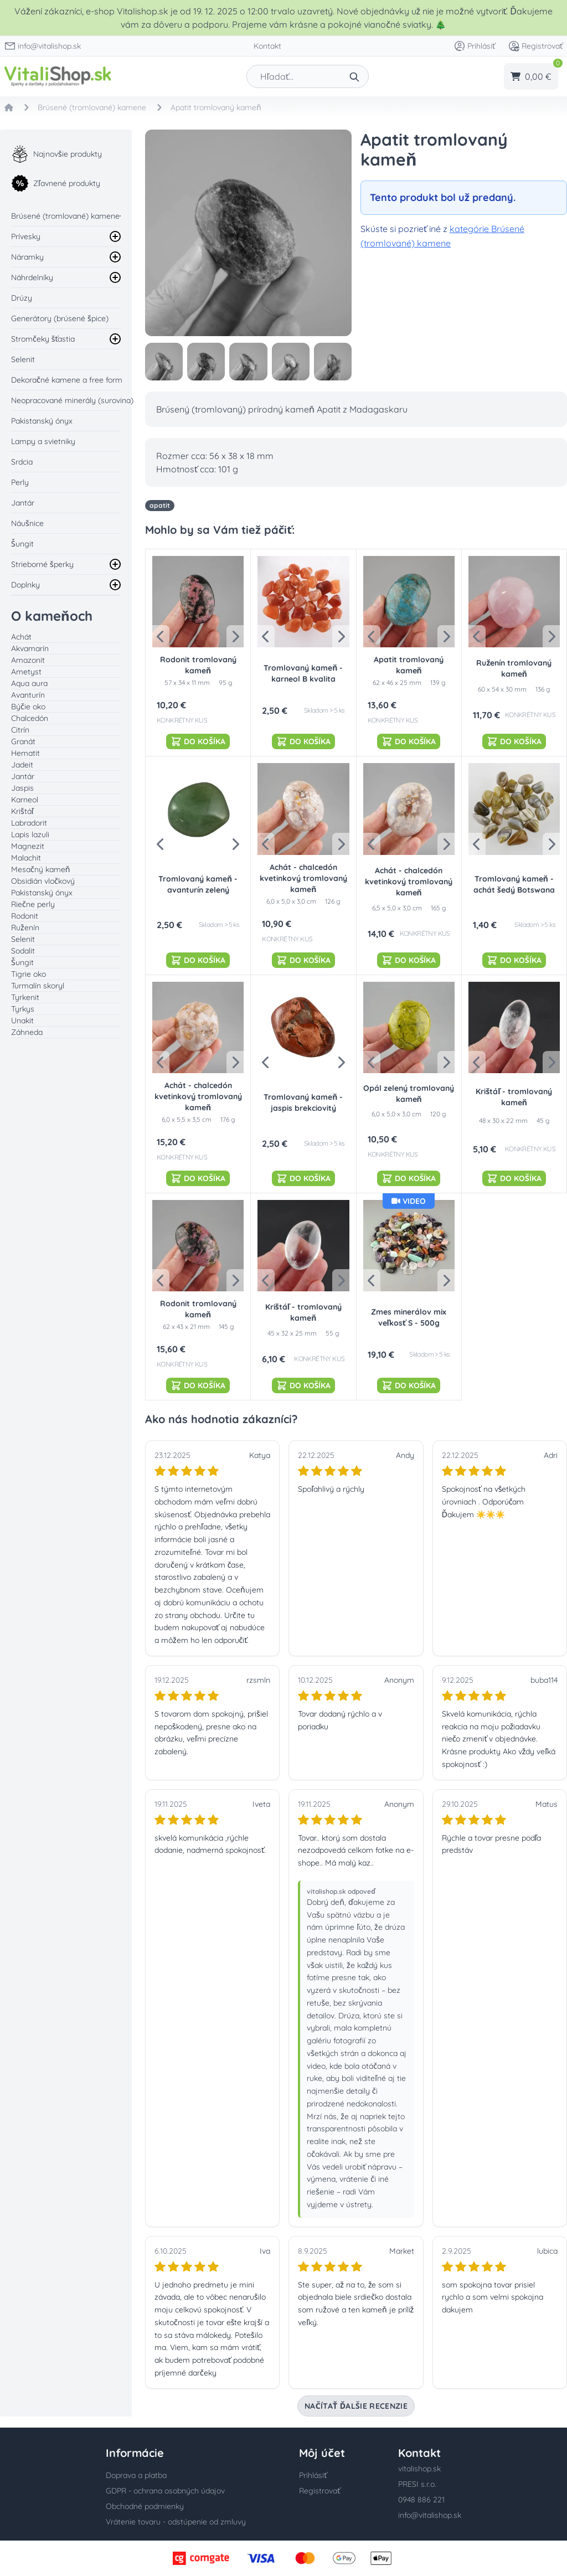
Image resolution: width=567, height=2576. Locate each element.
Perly (20, 482)
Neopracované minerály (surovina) (72, 400)
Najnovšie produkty (56, 154)
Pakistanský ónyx (42, 421)
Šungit (22, 544)
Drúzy (21, 298)
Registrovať (535, 45)
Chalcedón (29, 718)
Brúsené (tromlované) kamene (65, 216)
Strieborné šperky (42, 564)
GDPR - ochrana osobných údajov (165, 2491)
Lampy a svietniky (43, 441)
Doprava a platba (136, 2475)
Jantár (22, 503)
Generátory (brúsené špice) (60, 318)
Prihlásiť (474, 45)
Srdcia (22, 462)
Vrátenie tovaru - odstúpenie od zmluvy (176, 2522)
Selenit (23, 359)
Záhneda (27, 1032)
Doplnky (25, 585)
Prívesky (25, 236)
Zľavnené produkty (55, 183)
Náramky (27, 257)
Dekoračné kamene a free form (66, 380)
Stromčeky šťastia (43, 339)
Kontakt (267, 46)
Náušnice (27, 523)
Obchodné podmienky (145, 2506)
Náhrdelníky (32, 277)
